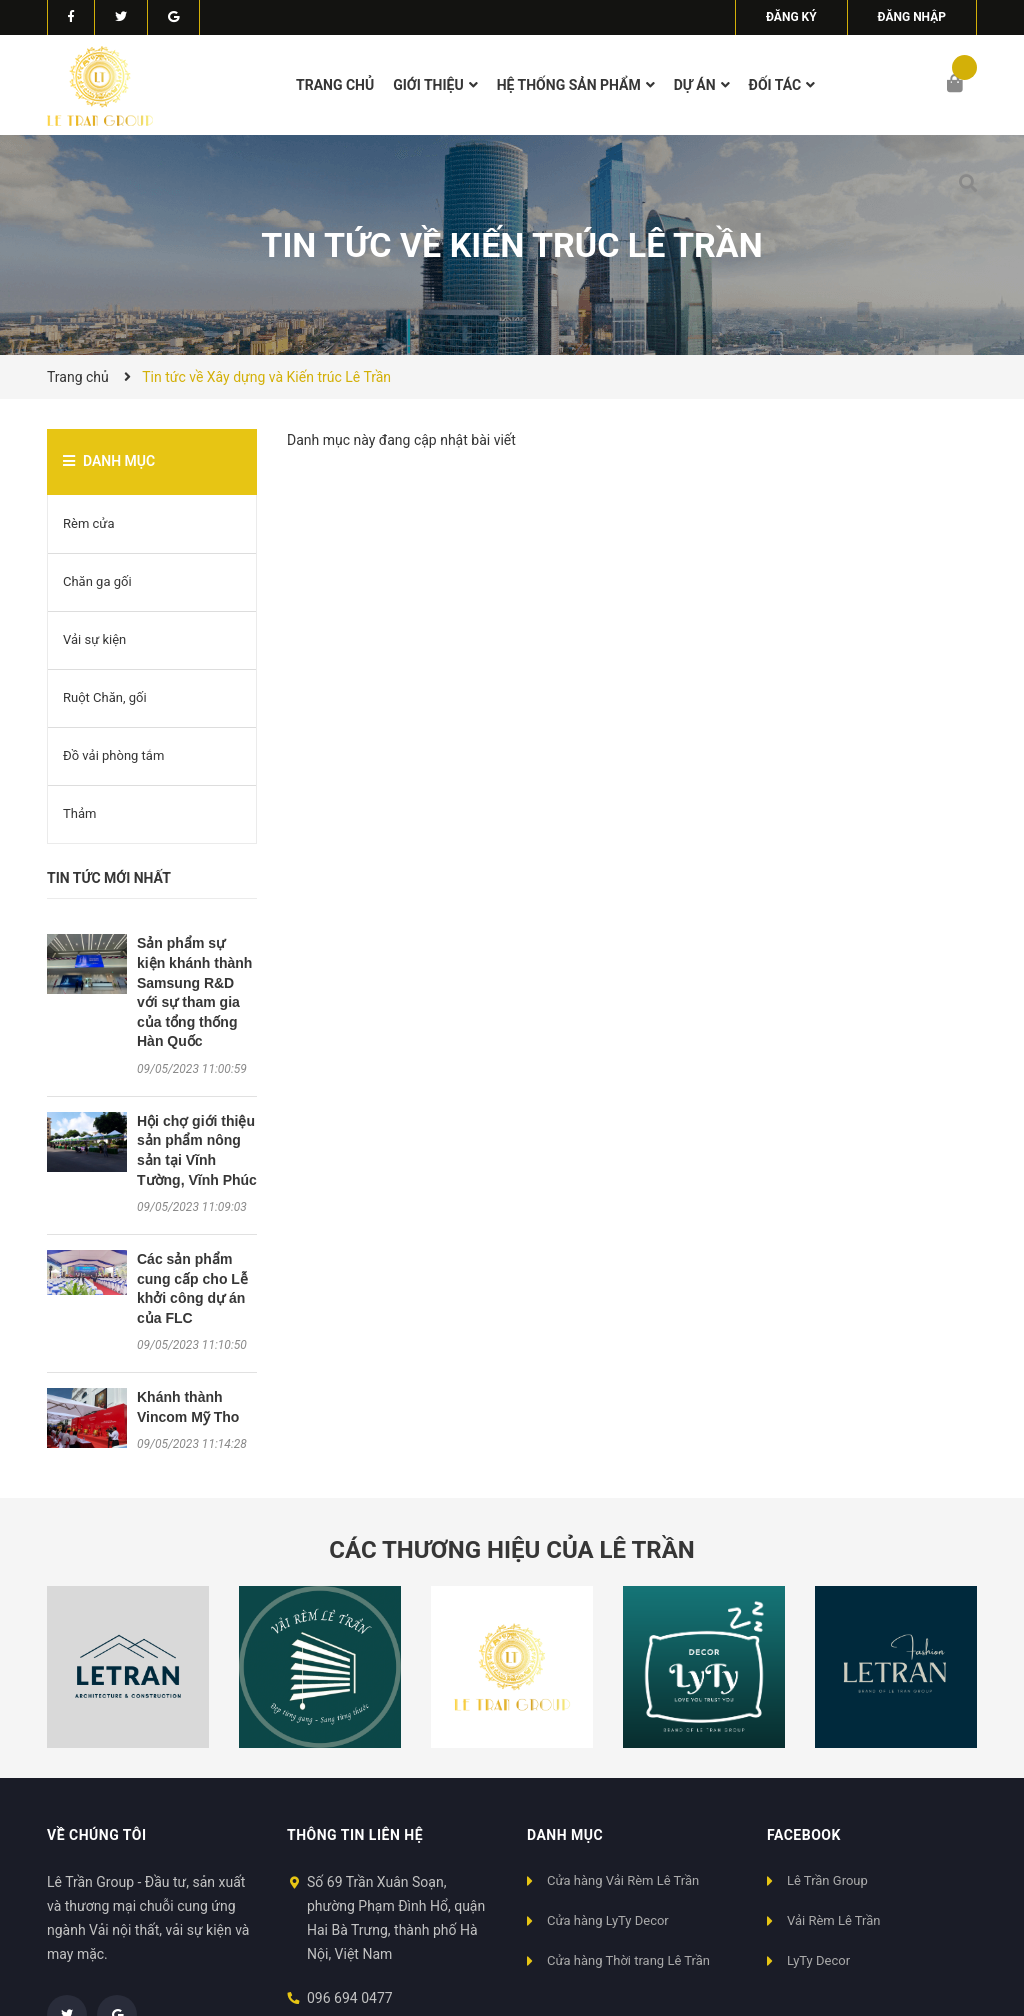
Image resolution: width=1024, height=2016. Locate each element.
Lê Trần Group (827, 1880)
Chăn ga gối (97, 581)
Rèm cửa (88, 523)
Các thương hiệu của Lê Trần (511, 1550)
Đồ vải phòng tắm (113, 755)
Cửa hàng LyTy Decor (608, 1920)
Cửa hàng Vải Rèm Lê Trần (623, 1880)
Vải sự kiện (94, 639)
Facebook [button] (804, 1835)
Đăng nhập (912, 17)
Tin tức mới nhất (109, 878)
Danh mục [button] (565, 1835)
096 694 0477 (350, 1998)
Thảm (79, 813)
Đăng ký (791, 17)
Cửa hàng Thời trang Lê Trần (628, 1960)
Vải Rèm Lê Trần (834, 1920)
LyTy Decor (818, 1960)
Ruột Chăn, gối (105, 697)
